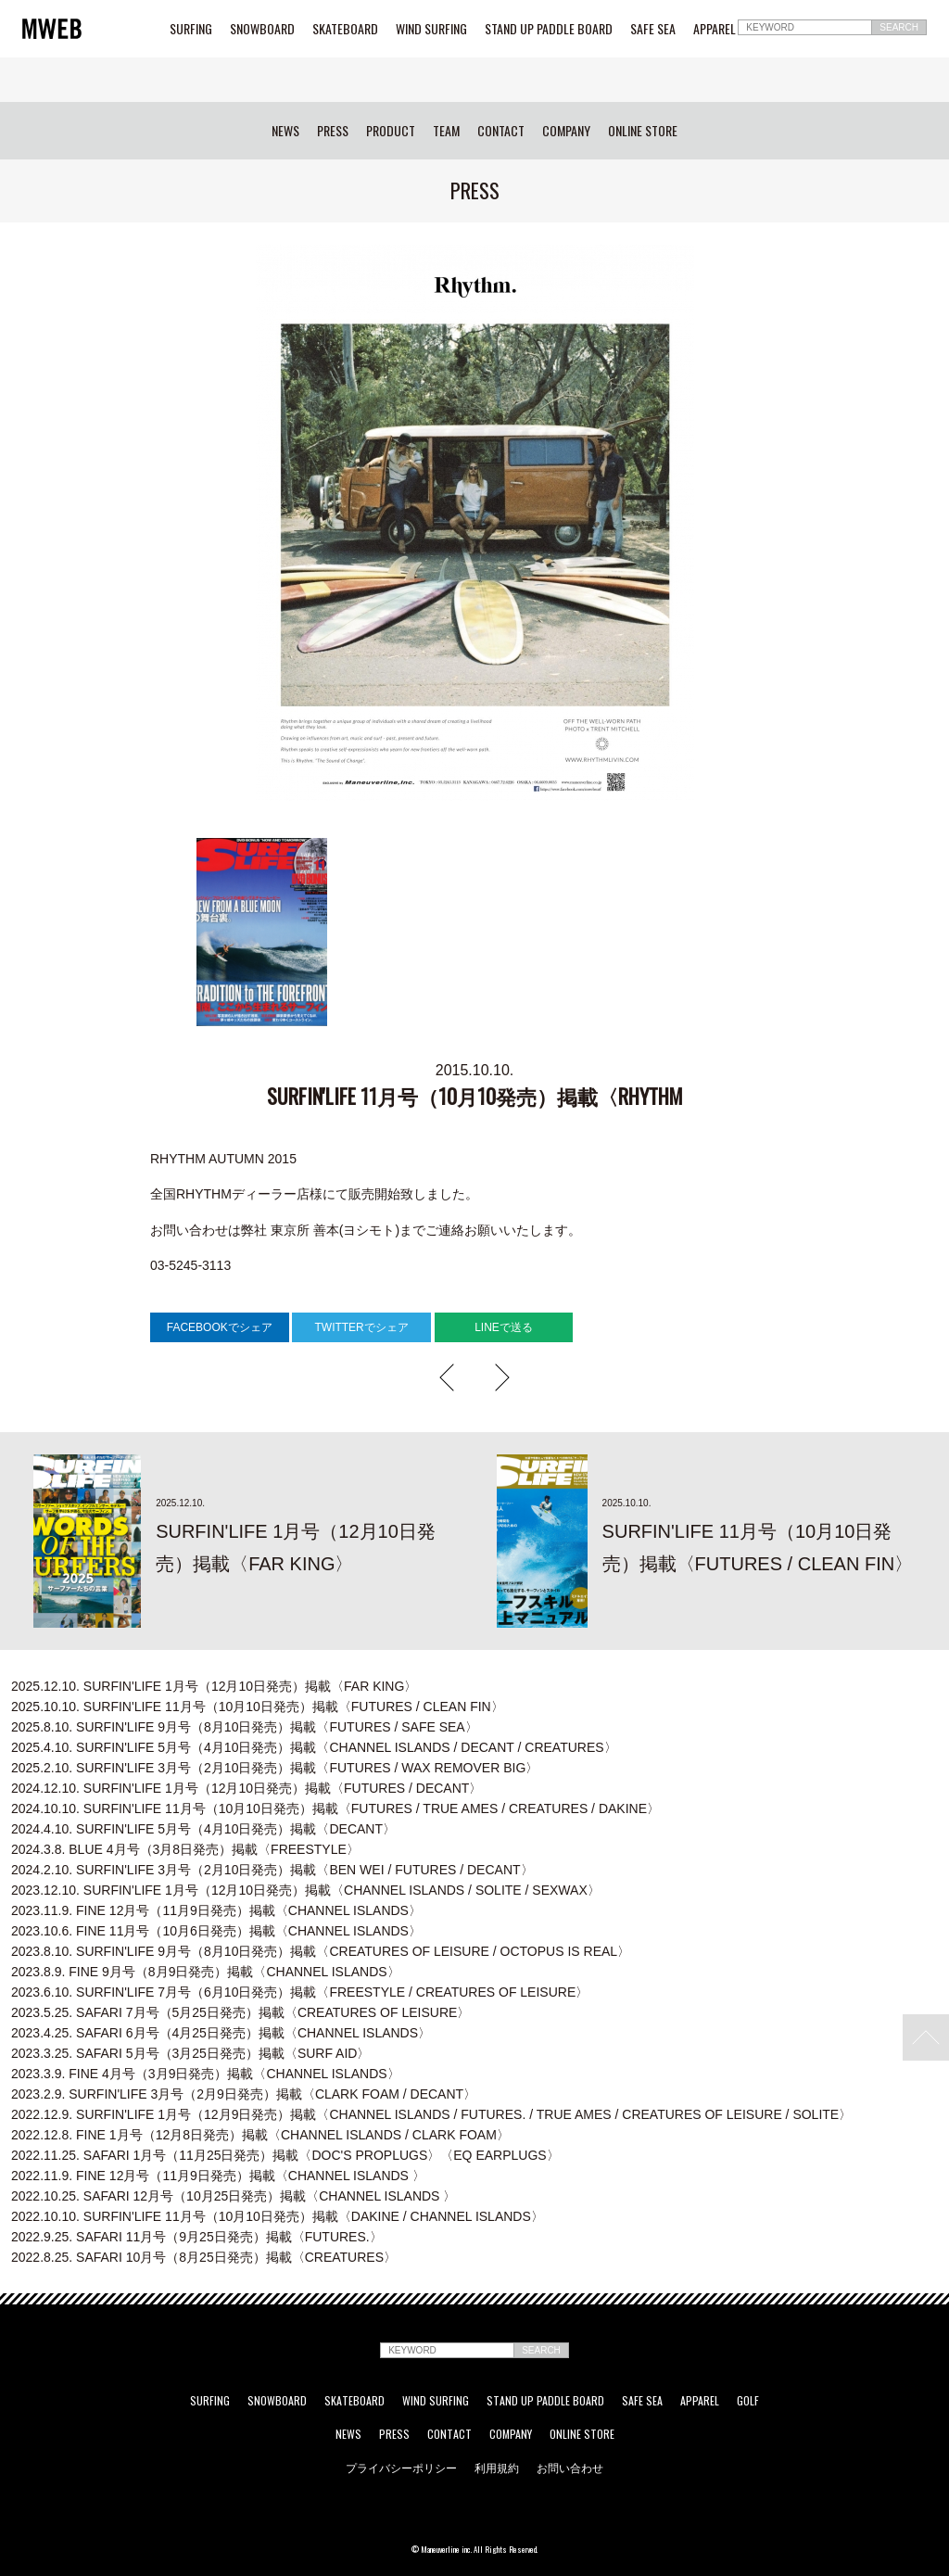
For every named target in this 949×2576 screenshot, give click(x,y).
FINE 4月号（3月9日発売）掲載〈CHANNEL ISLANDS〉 (205, 2073)
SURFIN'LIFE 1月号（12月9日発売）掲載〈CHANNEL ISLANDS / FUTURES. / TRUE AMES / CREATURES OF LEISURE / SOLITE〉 (431, 2114)
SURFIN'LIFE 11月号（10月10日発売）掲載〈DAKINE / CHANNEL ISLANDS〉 (277, 2216)
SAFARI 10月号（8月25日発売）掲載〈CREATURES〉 (204, 2257)
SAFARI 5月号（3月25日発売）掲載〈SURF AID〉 (190, 2053)
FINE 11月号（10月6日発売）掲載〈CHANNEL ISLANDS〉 (216, 1930)
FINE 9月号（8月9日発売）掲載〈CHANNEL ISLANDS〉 (205, 1971)
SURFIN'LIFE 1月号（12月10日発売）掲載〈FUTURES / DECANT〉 (246, 1788)
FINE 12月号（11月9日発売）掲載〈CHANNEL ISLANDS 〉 (218, 2175)
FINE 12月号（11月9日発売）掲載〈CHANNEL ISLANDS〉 (216, 1910)
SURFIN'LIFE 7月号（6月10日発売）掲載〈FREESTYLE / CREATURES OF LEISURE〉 (299, 1992)
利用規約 (496, 2467)
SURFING (191, 28)
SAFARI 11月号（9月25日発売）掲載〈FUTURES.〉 (197, 2236)
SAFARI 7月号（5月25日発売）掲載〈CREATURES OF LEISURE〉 (240, 2012)
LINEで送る (503, 1327)
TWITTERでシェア (361, 1327)
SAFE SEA (653, 28)
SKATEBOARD (345, 28)
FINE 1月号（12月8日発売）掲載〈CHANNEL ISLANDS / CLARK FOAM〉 (260, 2134)
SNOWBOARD (262, 28)
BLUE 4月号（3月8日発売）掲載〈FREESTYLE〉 (185, 1849)
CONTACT (501, 130)
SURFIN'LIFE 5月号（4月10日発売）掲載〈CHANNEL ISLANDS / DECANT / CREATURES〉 (314, 1747)
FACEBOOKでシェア (219, 1327)
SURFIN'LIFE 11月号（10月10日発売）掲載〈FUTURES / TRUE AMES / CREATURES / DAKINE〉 (335, 1808)
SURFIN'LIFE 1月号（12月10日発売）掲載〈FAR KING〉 (214, 1686)
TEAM (446, 130)
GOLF (748, 2400)
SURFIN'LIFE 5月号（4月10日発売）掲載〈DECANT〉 (203, 1828)
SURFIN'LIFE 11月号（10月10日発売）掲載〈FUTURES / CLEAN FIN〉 (257, 1706)
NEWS (285, 130)
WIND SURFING (431, 28)
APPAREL (714, 28)
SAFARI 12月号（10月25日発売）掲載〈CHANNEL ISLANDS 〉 (233, 2196)
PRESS (332, 130)
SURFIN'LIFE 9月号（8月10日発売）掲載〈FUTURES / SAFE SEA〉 (244, 1726)
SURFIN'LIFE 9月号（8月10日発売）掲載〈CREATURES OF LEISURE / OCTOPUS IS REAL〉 (320, 1951)
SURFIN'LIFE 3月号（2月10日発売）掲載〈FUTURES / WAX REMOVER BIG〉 (274, 1767)
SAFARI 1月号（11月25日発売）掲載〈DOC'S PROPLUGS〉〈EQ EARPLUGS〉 (285, 2155)
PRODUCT (390, 130)
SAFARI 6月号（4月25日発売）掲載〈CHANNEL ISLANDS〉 (221, 2032)
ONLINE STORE (642, 130)
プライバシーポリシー (401, 2467)
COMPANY (566, 130)
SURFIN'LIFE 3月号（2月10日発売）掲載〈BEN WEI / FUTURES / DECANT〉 (272, 1869)
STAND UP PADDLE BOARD (549, 28)
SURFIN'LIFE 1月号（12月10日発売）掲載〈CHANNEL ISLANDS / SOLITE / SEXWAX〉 (306, 1890)
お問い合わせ (570, 2467)
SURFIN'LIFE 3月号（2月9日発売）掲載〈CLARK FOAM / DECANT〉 (243, 2094)
